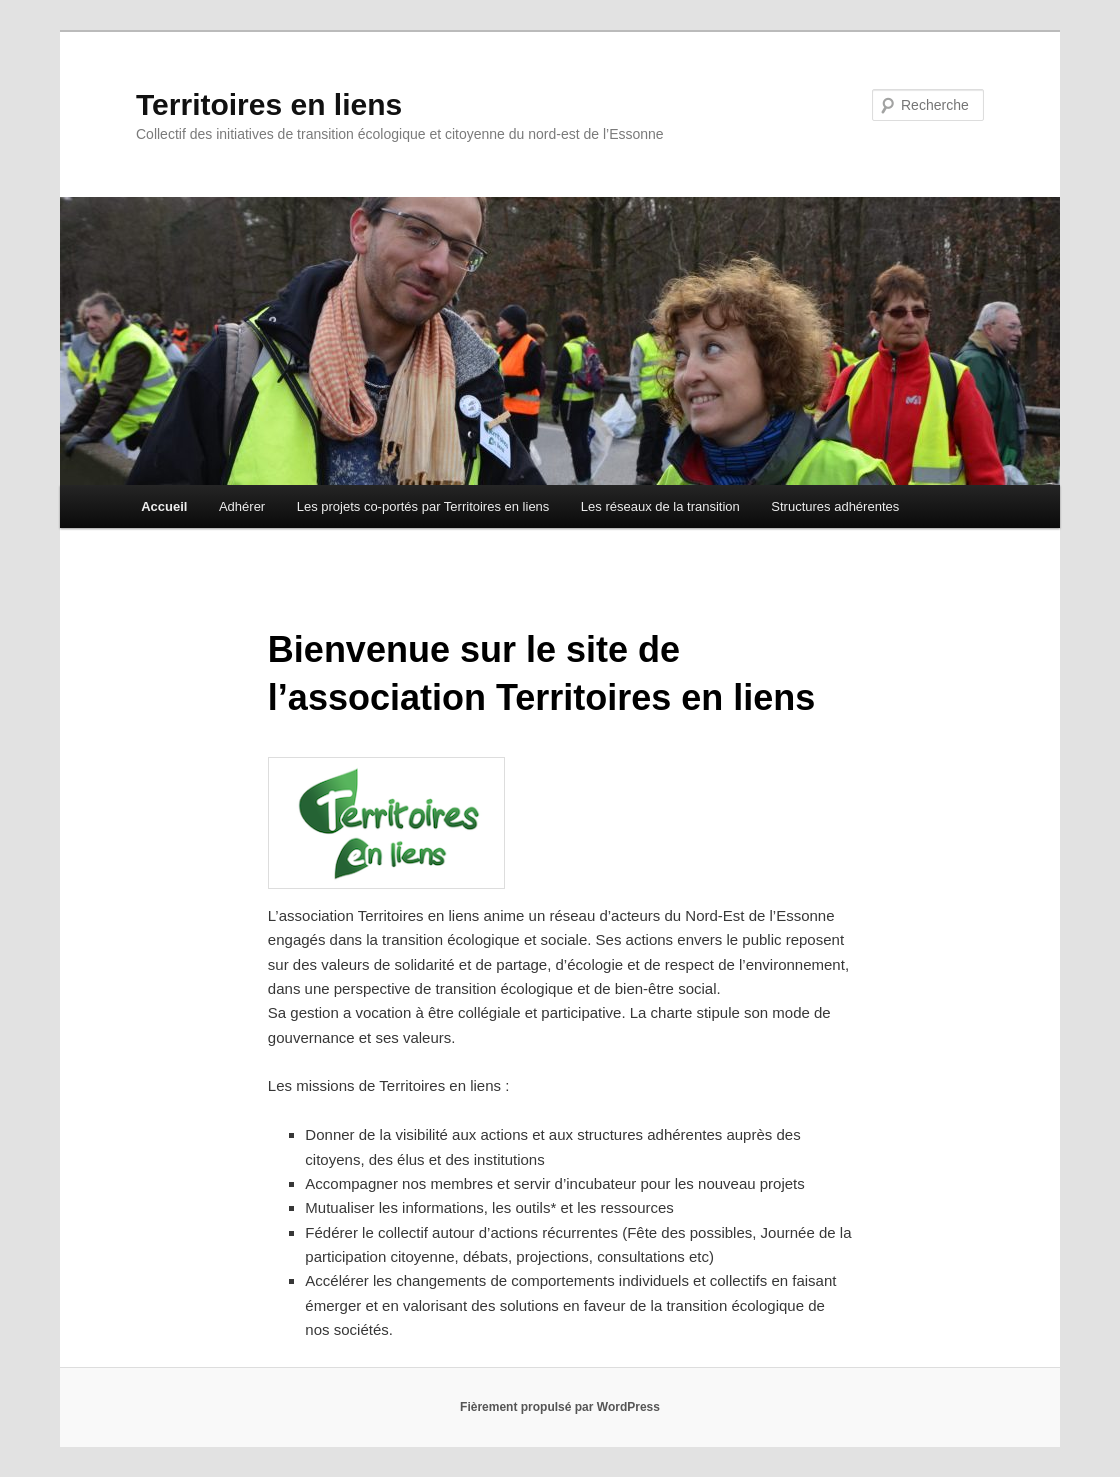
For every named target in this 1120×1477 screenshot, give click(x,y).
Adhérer (242, 506)
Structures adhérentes (835, 506)
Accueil (164, 506)
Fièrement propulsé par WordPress (560, 1407)
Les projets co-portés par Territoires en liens (423, 506)
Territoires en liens (269, 104)
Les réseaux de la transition (660, 506)
